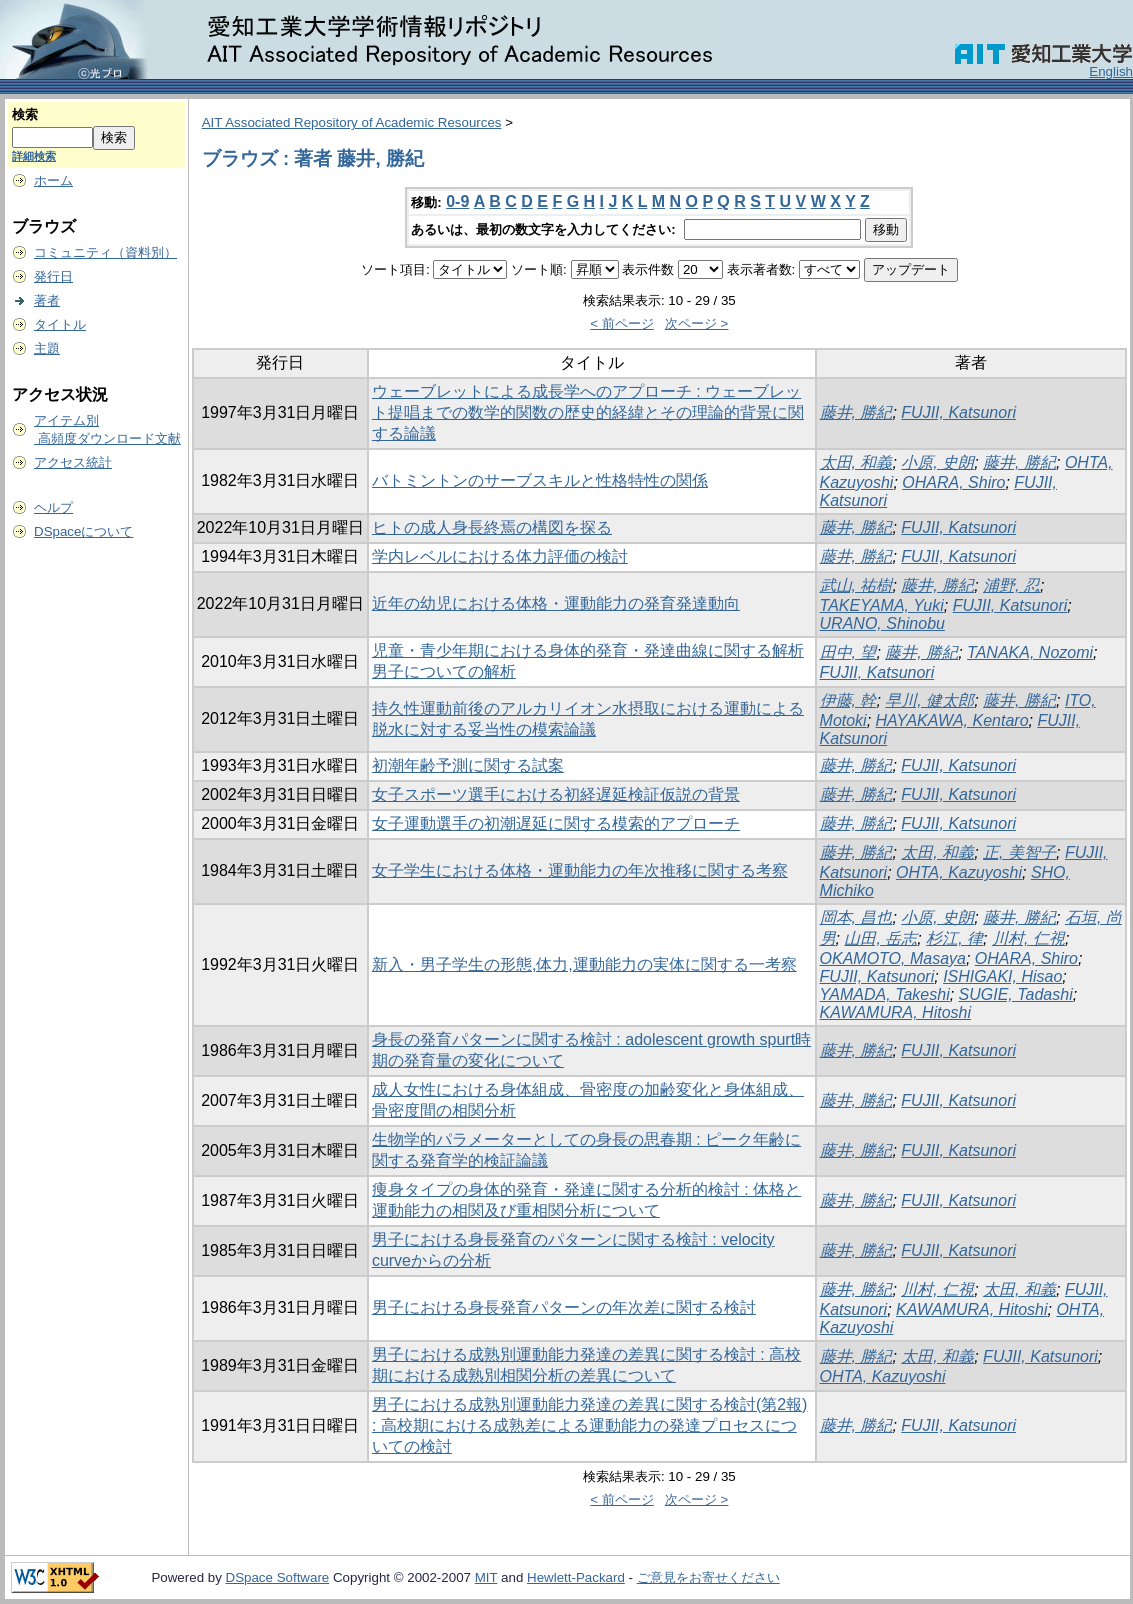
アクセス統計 (73, 462)
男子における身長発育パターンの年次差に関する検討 (564, 1307)
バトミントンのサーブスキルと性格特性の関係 (540, 480)
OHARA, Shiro (953, 482)
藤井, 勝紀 (856, 412)
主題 (47, 348)
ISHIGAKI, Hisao (1002, 976)
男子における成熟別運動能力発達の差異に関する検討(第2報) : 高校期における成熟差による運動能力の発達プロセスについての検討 (590, 1425)
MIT (486, 1577)
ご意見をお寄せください (708, 1577)
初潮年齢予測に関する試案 (468, 765)
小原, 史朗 (937, 462)
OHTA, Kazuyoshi (959, 872)
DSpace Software (278, 1577)
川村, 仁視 (1028, 938)
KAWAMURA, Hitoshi (895, 1012)
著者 (47, 300)
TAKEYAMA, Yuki (882, 605)
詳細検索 (34, 156)
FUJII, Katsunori (958, 412)
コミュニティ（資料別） (105, 252)
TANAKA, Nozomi (1030, 652)
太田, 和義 (856, 462)
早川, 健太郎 (929, 700)
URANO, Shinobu (882, 623)
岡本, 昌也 (856, 917)
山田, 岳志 (880, 938)
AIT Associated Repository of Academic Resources (352, 122)
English (1111, 71)
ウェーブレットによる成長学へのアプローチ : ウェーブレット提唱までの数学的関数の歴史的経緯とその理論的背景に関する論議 (588, 412)
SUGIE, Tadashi (1016, 994)
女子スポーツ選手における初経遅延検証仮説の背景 (556, 794)
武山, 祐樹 (856, 585)
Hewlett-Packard (576, 1577)
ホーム (53, 180)
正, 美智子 (1019, 852)
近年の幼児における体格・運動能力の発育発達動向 (556, 603)
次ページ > (697, 323)
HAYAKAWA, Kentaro (952, 720)
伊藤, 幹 (848, 700)
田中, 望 (848, 652)
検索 (25, 114)
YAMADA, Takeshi (885, 994)
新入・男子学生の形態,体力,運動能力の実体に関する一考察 (584, 964)
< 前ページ (622, 323)
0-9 (457, 201)
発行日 (53, 276)
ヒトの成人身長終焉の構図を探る (492, 527)
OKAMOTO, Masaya (893, 958)
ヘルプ (53, 507)
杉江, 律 (954, 938)
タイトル (60, 324)
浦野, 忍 (1011, 585)
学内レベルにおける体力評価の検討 (500, 556)
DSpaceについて (83, 531)
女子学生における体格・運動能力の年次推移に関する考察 (580, 870)
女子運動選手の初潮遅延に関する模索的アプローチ (556, 823)
